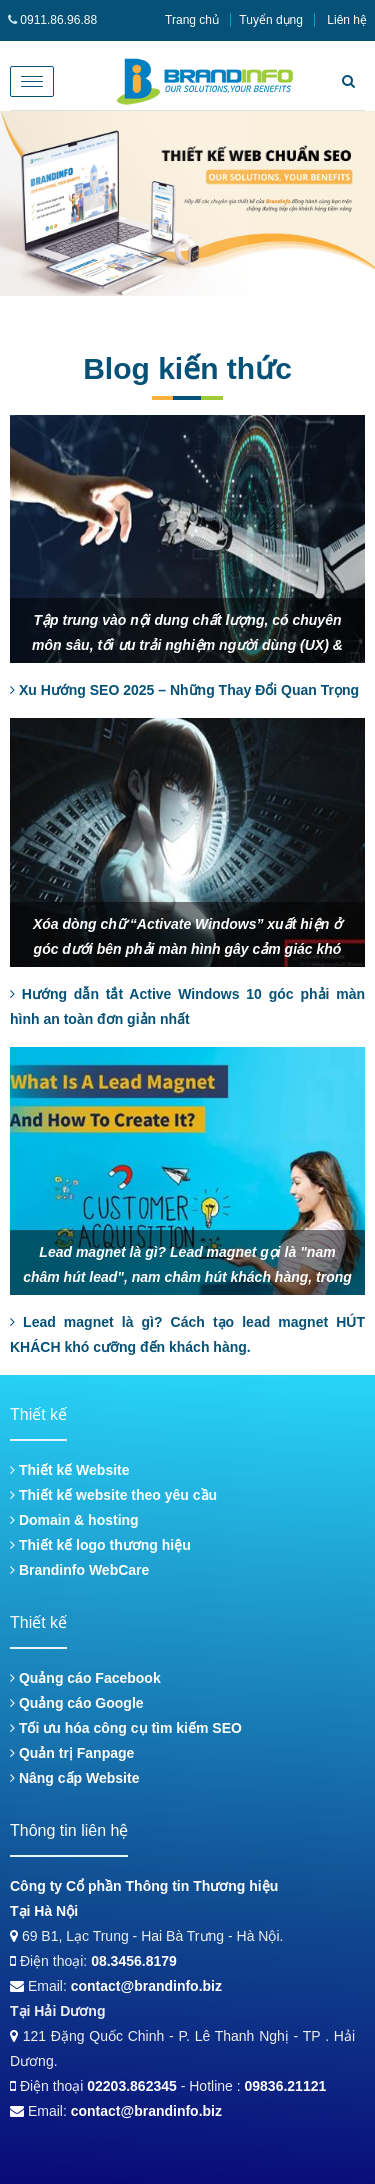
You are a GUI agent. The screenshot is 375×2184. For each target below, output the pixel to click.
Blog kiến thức (187, 368)
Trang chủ (192, 20)
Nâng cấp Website (74, 1778)
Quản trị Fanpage (72, 1753)
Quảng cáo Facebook (85, 1678)
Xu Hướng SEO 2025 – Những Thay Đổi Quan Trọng (184, 690)
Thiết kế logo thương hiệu (100, 1545)
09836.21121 (286, 2086)
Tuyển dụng (271, 20)
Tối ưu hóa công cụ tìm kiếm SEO (126, 1728)
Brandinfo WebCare (79, 1570)
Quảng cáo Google (77, 1703)
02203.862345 (132, 2086)
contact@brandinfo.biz (146, 1986)
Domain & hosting (74, 1520)
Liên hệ (347, 20)
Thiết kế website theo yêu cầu (113, 1495)
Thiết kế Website (70, 1470)
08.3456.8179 (134, 1961)
